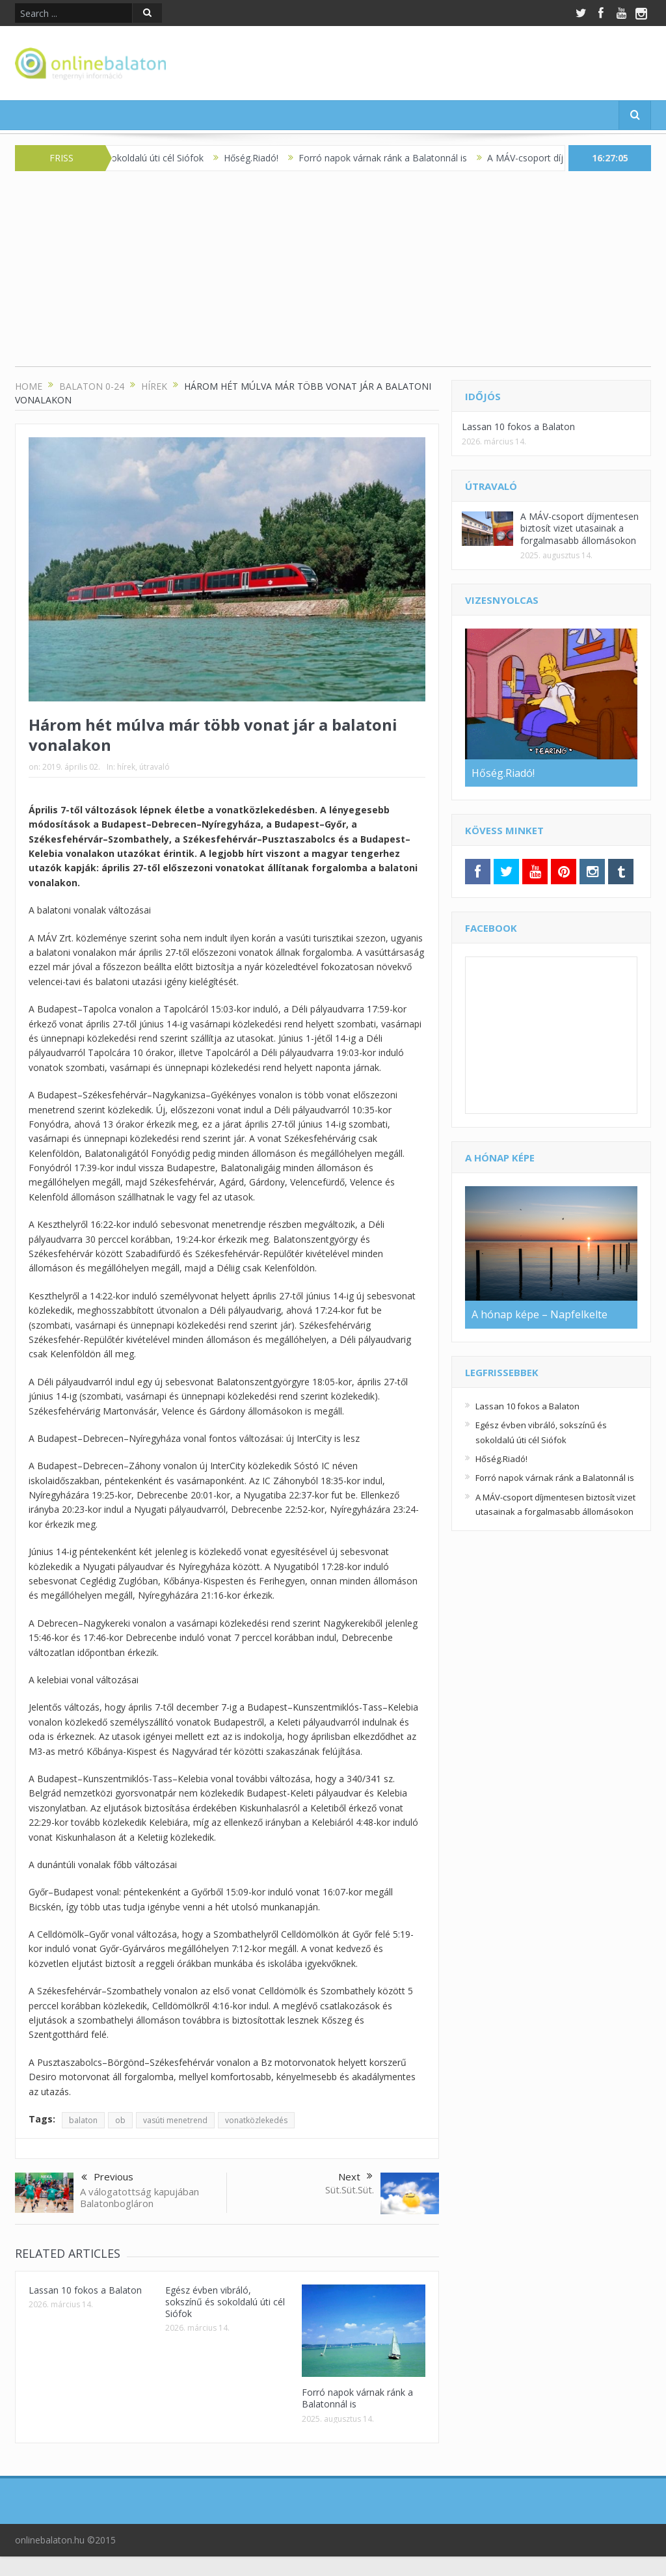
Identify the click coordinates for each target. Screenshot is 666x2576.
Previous (107, 2178)
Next (355, 2176)
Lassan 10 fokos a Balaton (85, 2290)
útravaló (154, 766)
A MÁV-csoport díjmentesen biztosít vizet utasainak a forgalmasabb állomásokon (579, 528)
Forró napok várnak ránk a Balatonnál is (393, 158)
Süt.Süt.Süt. (349, 2189)
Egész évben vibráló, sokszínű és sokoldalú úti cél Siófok (225, 2302)
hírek (126, 766)
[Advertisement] (333, 275)
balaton (83, 2120)
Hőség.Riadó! (261, 158)
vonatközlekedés (256, 2120)
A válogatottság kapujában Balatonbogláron (139, 2197)
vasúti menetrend (175, 2120)
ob (120, 2120)
